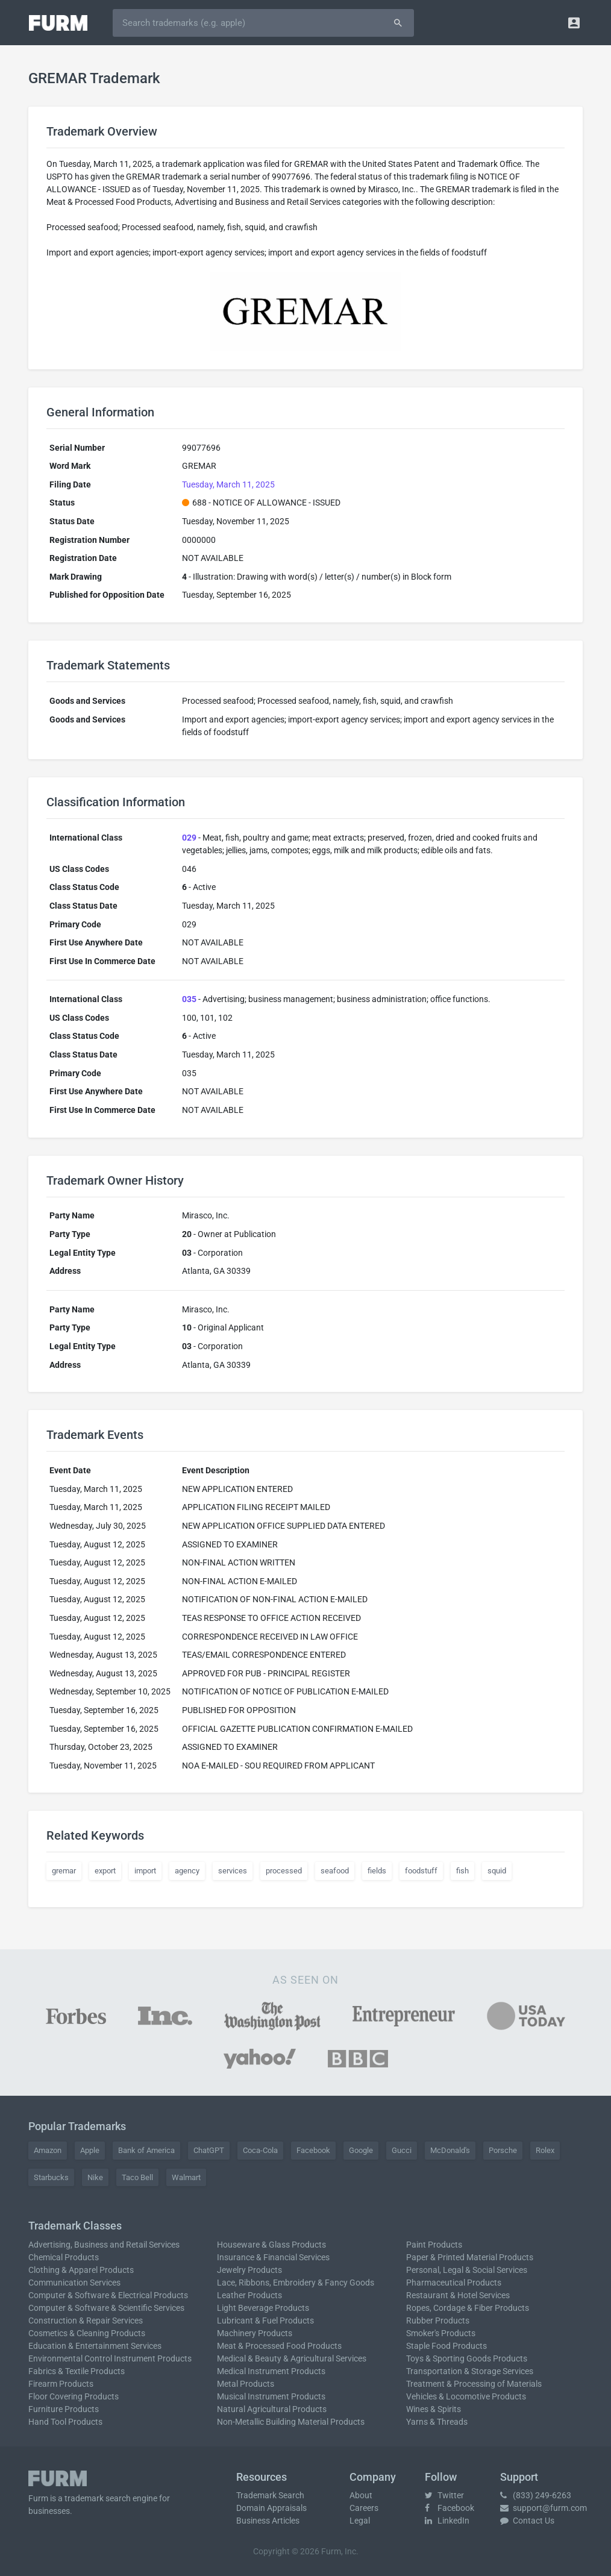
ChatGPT (208, 2150)
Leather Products (249, 2295)
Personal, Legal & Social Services (466, 2270)
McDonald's (450, 2150)
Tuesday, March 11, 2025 (228, 484)
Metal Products (245, 2384)
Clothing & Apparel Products (81, 2270)
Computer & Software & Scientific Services (106, 2308)
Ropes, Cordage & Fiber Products (467, 2308)
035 (189, 999)
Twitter (444, 2495)
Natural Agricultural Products (272, 2409)
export (105, 1870)
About (360, 2495)
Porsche (503, 2150)
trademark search (97, 2498)
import (145, 1870)
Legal (359, 2520)
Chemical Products (63, 2257)
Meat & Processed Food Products (279, 2346)
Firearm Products (60, 2384)
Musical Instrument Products (271, 2396)
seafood (335, 1870)
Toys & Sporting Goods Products (466, 2358)
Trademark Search (270, 2495)
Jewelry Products (249, 2270)
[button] (574, 22)
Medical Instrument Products (271, 2371)
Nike (95, 2177)
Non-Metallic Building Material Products (291, 2422)
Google (361, 2150)
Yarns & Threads (437, 2422)
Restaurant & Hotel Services (458, 2295)
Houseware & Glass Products (271, 2244)
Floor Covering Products (73, 2396)
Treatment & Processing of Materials (474, 2384)
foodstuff (421, 1870)
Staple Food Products (446, 2346)
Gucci (402, 2150)
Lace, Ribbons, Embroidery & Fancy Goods (295, 2282)
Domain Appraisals (271, 2508)
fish (462, 1870)
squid (496, 1870)
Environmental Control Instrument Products (110, 2358)
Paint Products (434, 2244)
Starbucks (51, 2177)
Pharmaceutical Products (453, 2282)
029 (189, 837)
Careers (363, 2508)
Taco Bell (137, 2177)
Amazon (47, 2150)
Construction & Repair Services (85, 2320)
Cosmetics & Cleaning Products (86, 2333)
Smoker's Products (440, 2333)
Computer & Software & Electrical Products (108, 2295)
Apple (89, 2150)
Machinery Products (254, 2333)
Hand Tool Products (65, 2422)
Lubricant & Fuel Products (265, 2320)
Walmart (186, 2177)
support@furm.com (543, 2508)
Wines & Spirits (433, 2409)
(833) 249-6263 (535, 2495)
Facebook (313, 2150)
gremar (64, 1870)
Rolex (545, 2150)
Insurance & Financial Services (273, 2257)
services (232, 1870)
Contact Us (527, 2520)
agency (187, 1870)
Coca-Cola (260, 2150)
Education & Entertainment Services (94, 2346)
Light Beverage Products (263, 2308)
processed (284, 1870)
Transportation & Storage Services (469, 2371)
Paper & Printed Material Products (469, 2257)
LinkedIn (447, 2520)
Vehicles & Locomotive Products (466, 2396)
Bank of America (146, 2150)
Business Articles (267, 2520)
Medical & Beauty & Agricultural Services (291, 2358)
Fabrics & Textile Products (76, 2371)
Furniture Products (63, 2409)
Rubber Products (437, 2320)
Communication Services (74, 2282)
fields (377, 1870)
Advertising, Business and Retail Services (104, 2244)
